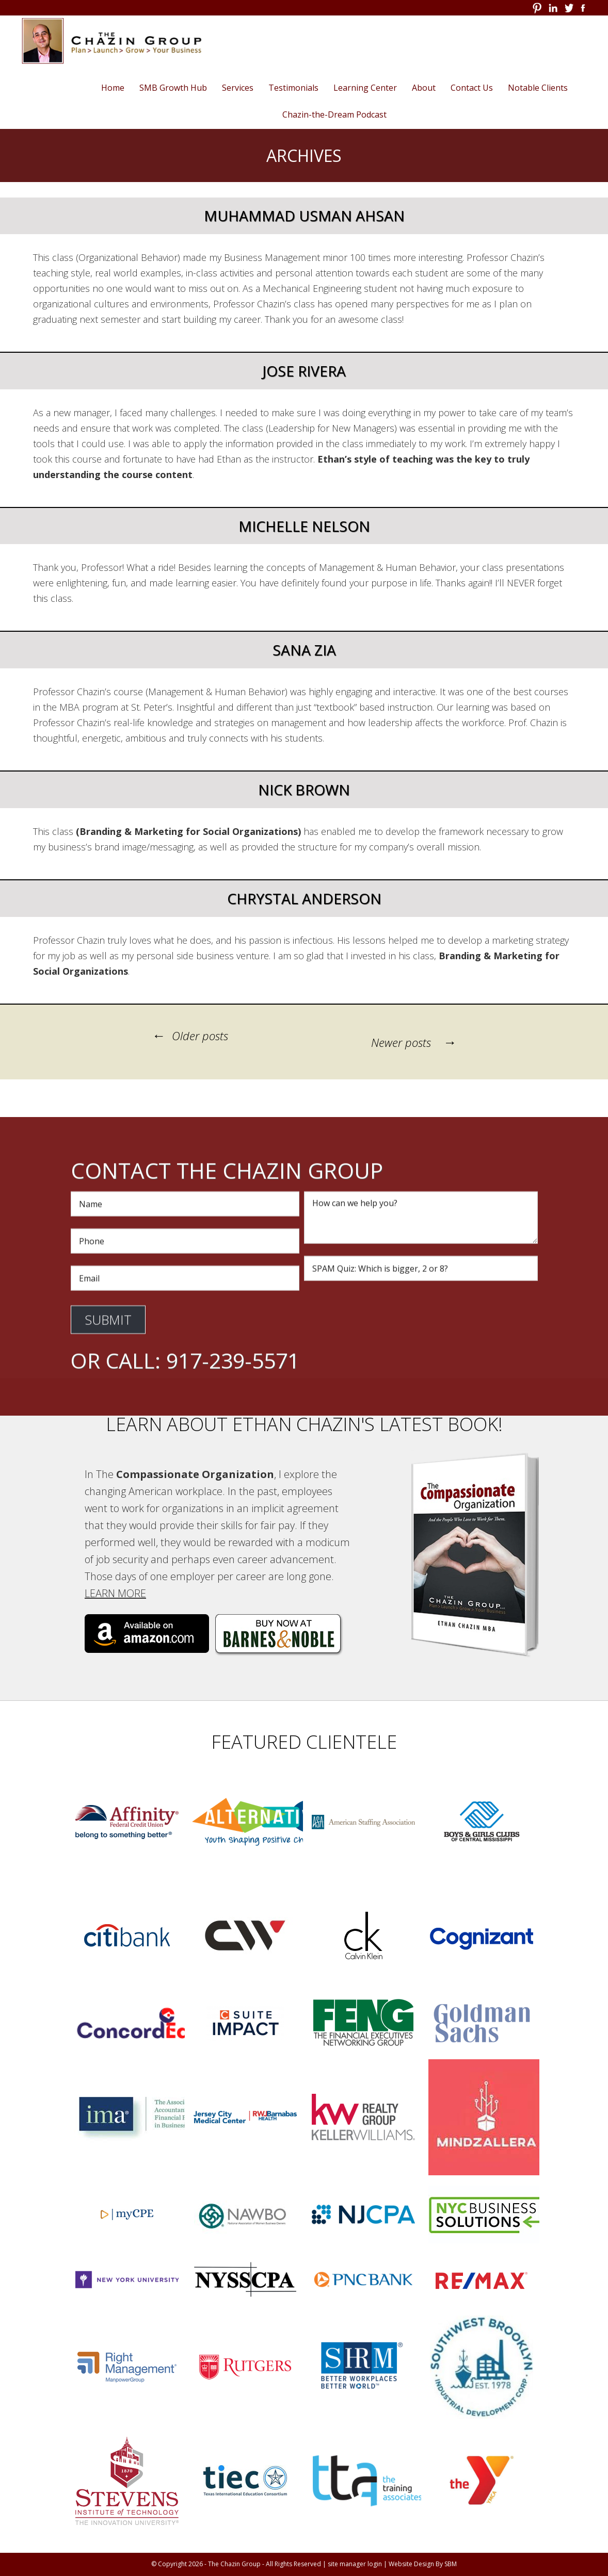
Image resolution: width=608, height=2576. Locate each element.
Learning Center (365, 87)
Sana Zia (304, 650)
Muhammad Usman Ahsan (304, 215)
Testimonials (293, 87)
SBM (450, 2563)
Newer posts (415, 1042)
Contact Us (472, 87)
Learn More (114, 1593)
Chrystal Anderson (304, 898)
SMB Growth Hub (173, 87)
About (424, 87)
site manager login (355, 2563)
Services (237, 87)
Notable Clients (538, 87)
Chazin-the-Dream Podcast (334, 114)
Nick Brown (304, 789)
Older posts (188, 1035)
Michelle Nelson (304, 526)
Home (112, 87)
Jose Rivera (304, 371)
